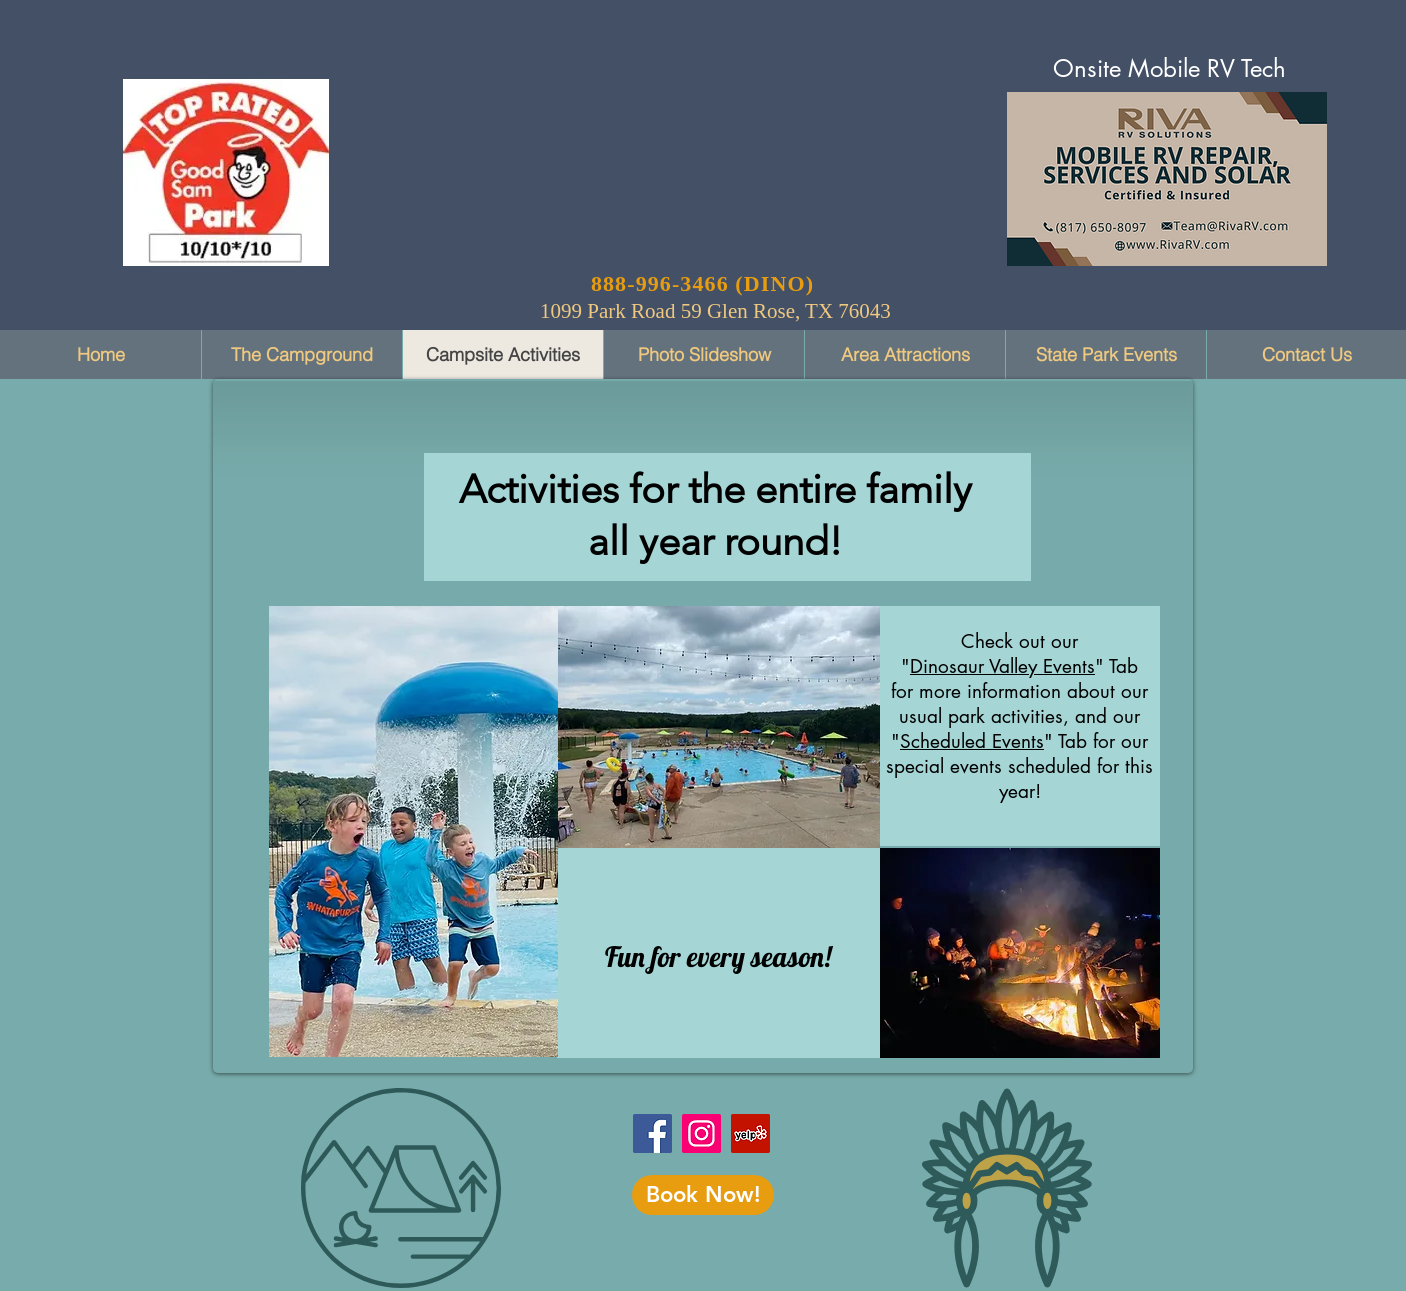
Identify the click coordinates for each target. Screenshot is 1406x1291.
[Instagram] (701, 1133)
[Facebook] (652, 1133)
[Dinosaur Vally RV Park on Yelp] (750, 1133)
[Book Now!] (703, 1195)
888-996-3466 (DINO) (702, 283)
